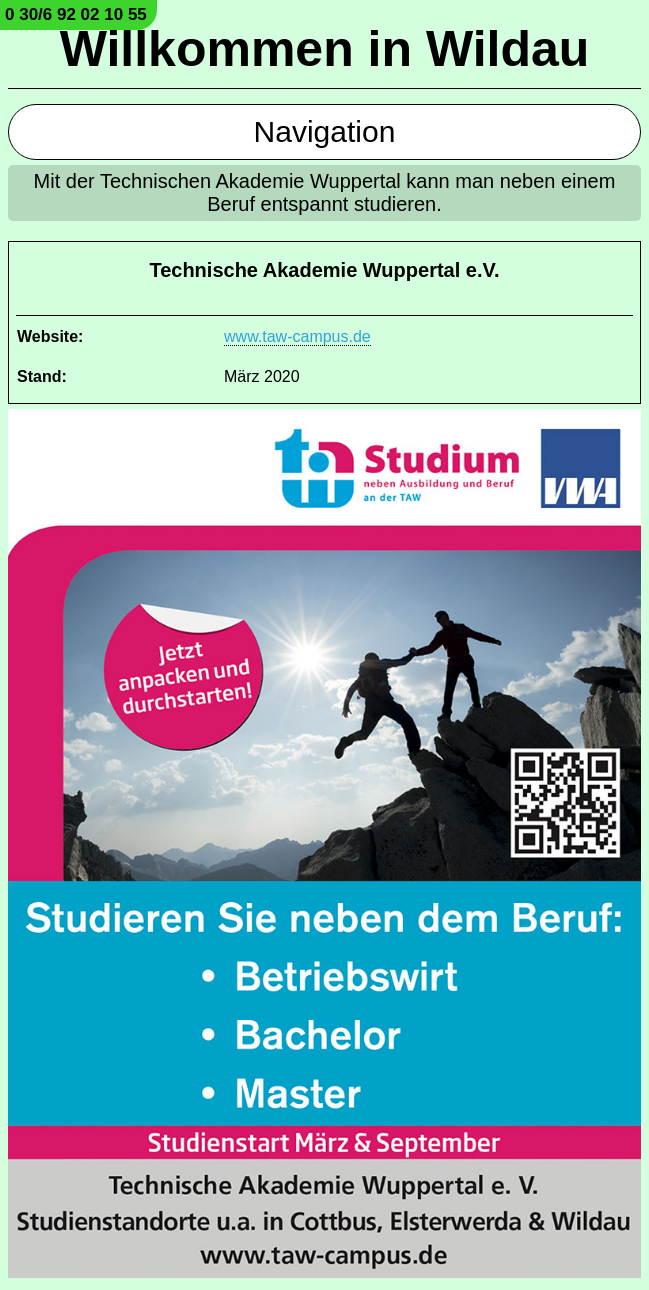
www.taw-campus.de (297, 336)
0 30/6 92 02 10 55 (76, 14)
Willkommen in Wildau (325, 49)
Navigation (325, 131)
